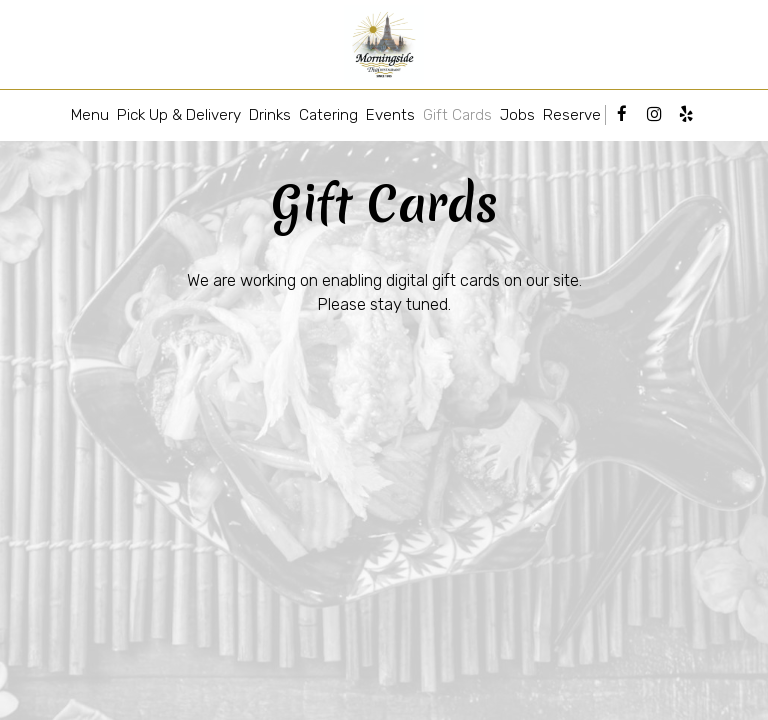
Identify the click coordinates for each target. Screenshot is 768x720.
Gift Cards (457, 115)
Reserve (572, 115)
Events (390, 115)
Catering (328, 115)
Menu (90, 115)
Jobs (517, 115)
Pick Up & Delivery (179, 115)
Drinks (270, 115)
